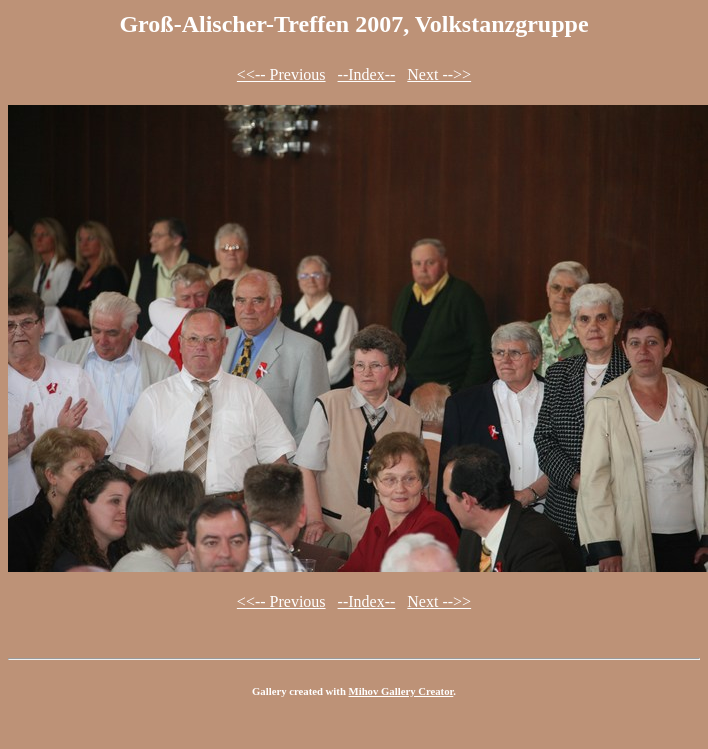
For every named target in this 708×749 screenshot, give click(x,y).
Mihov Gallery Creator (401, 691)
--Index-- (367, 74)
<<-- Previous (281, 74)
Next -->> (439, 74)
